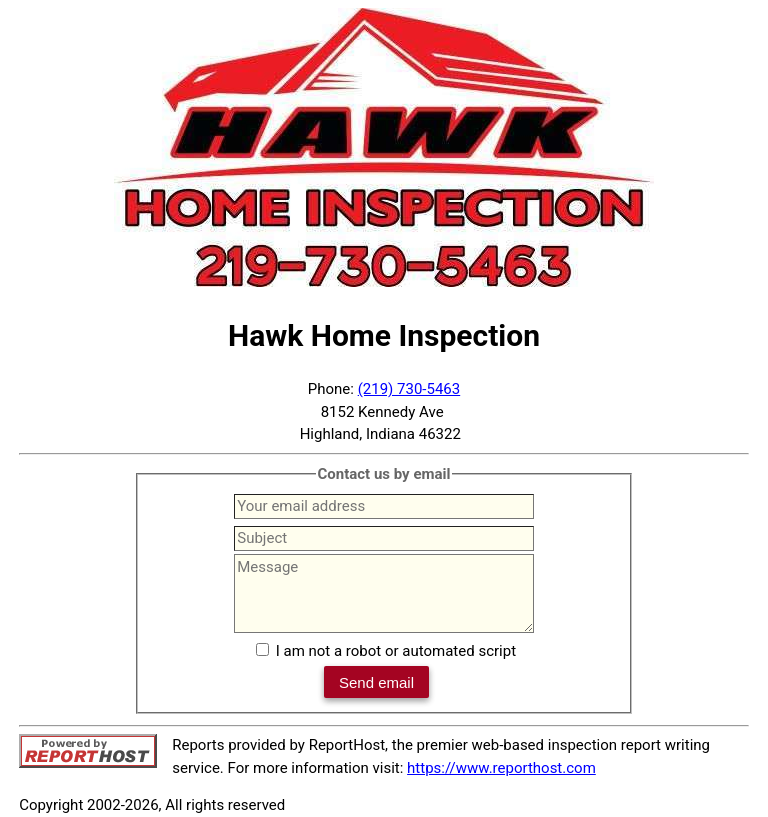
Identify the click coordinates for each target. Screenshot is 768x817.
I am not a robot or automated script (396, 651)
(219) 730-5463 (409, 389)
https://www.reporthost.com (501, 768)
